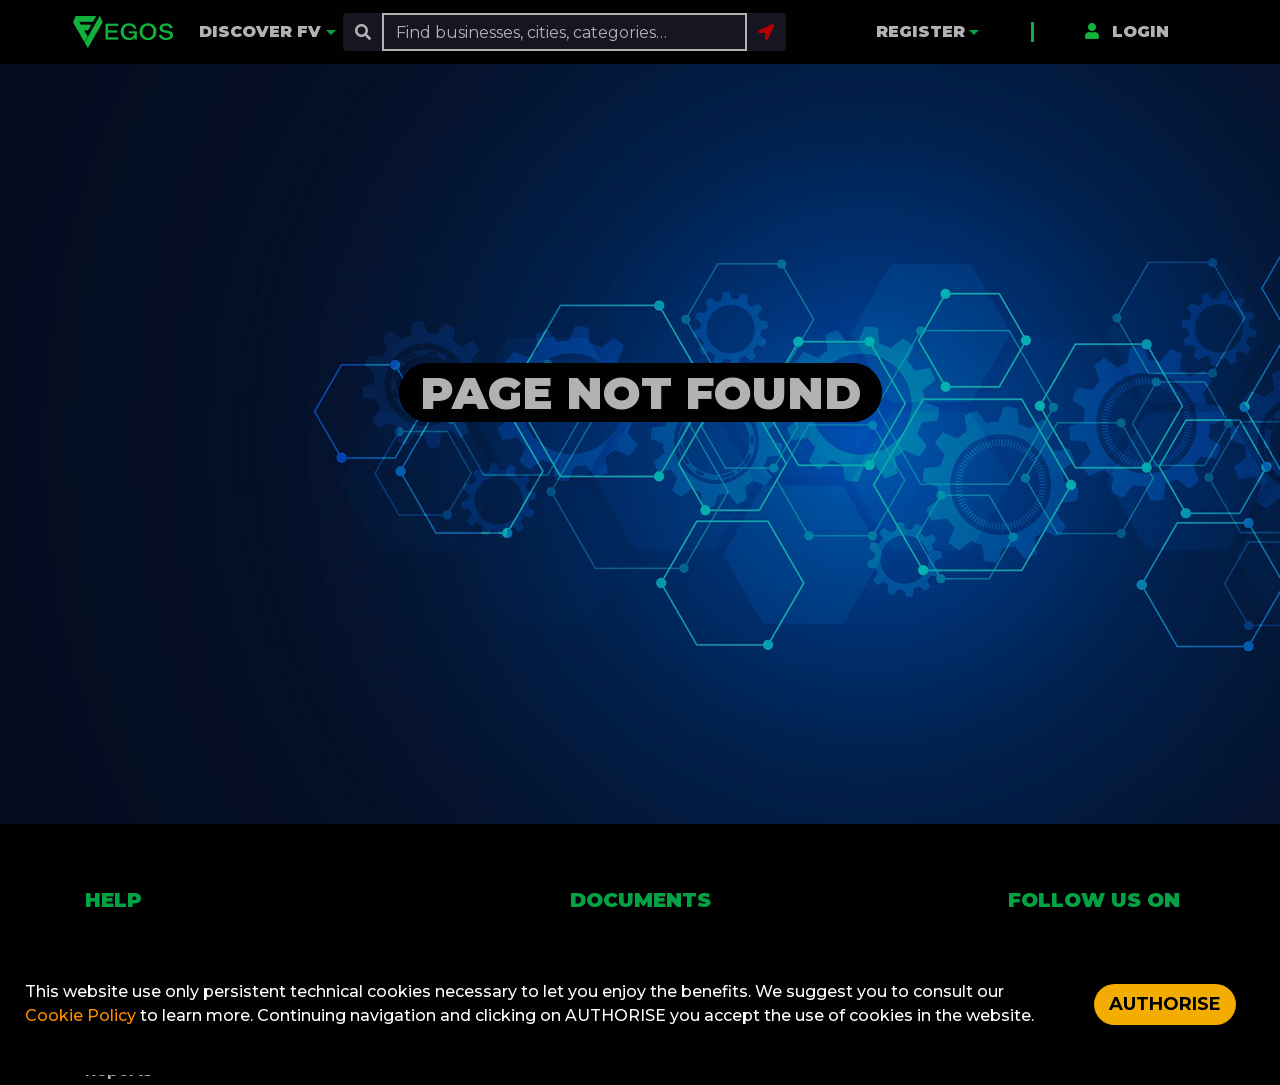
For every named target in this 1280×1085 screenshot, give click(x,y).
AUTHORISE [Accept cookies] (1165, 1004)
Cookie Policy (82, 1015)
